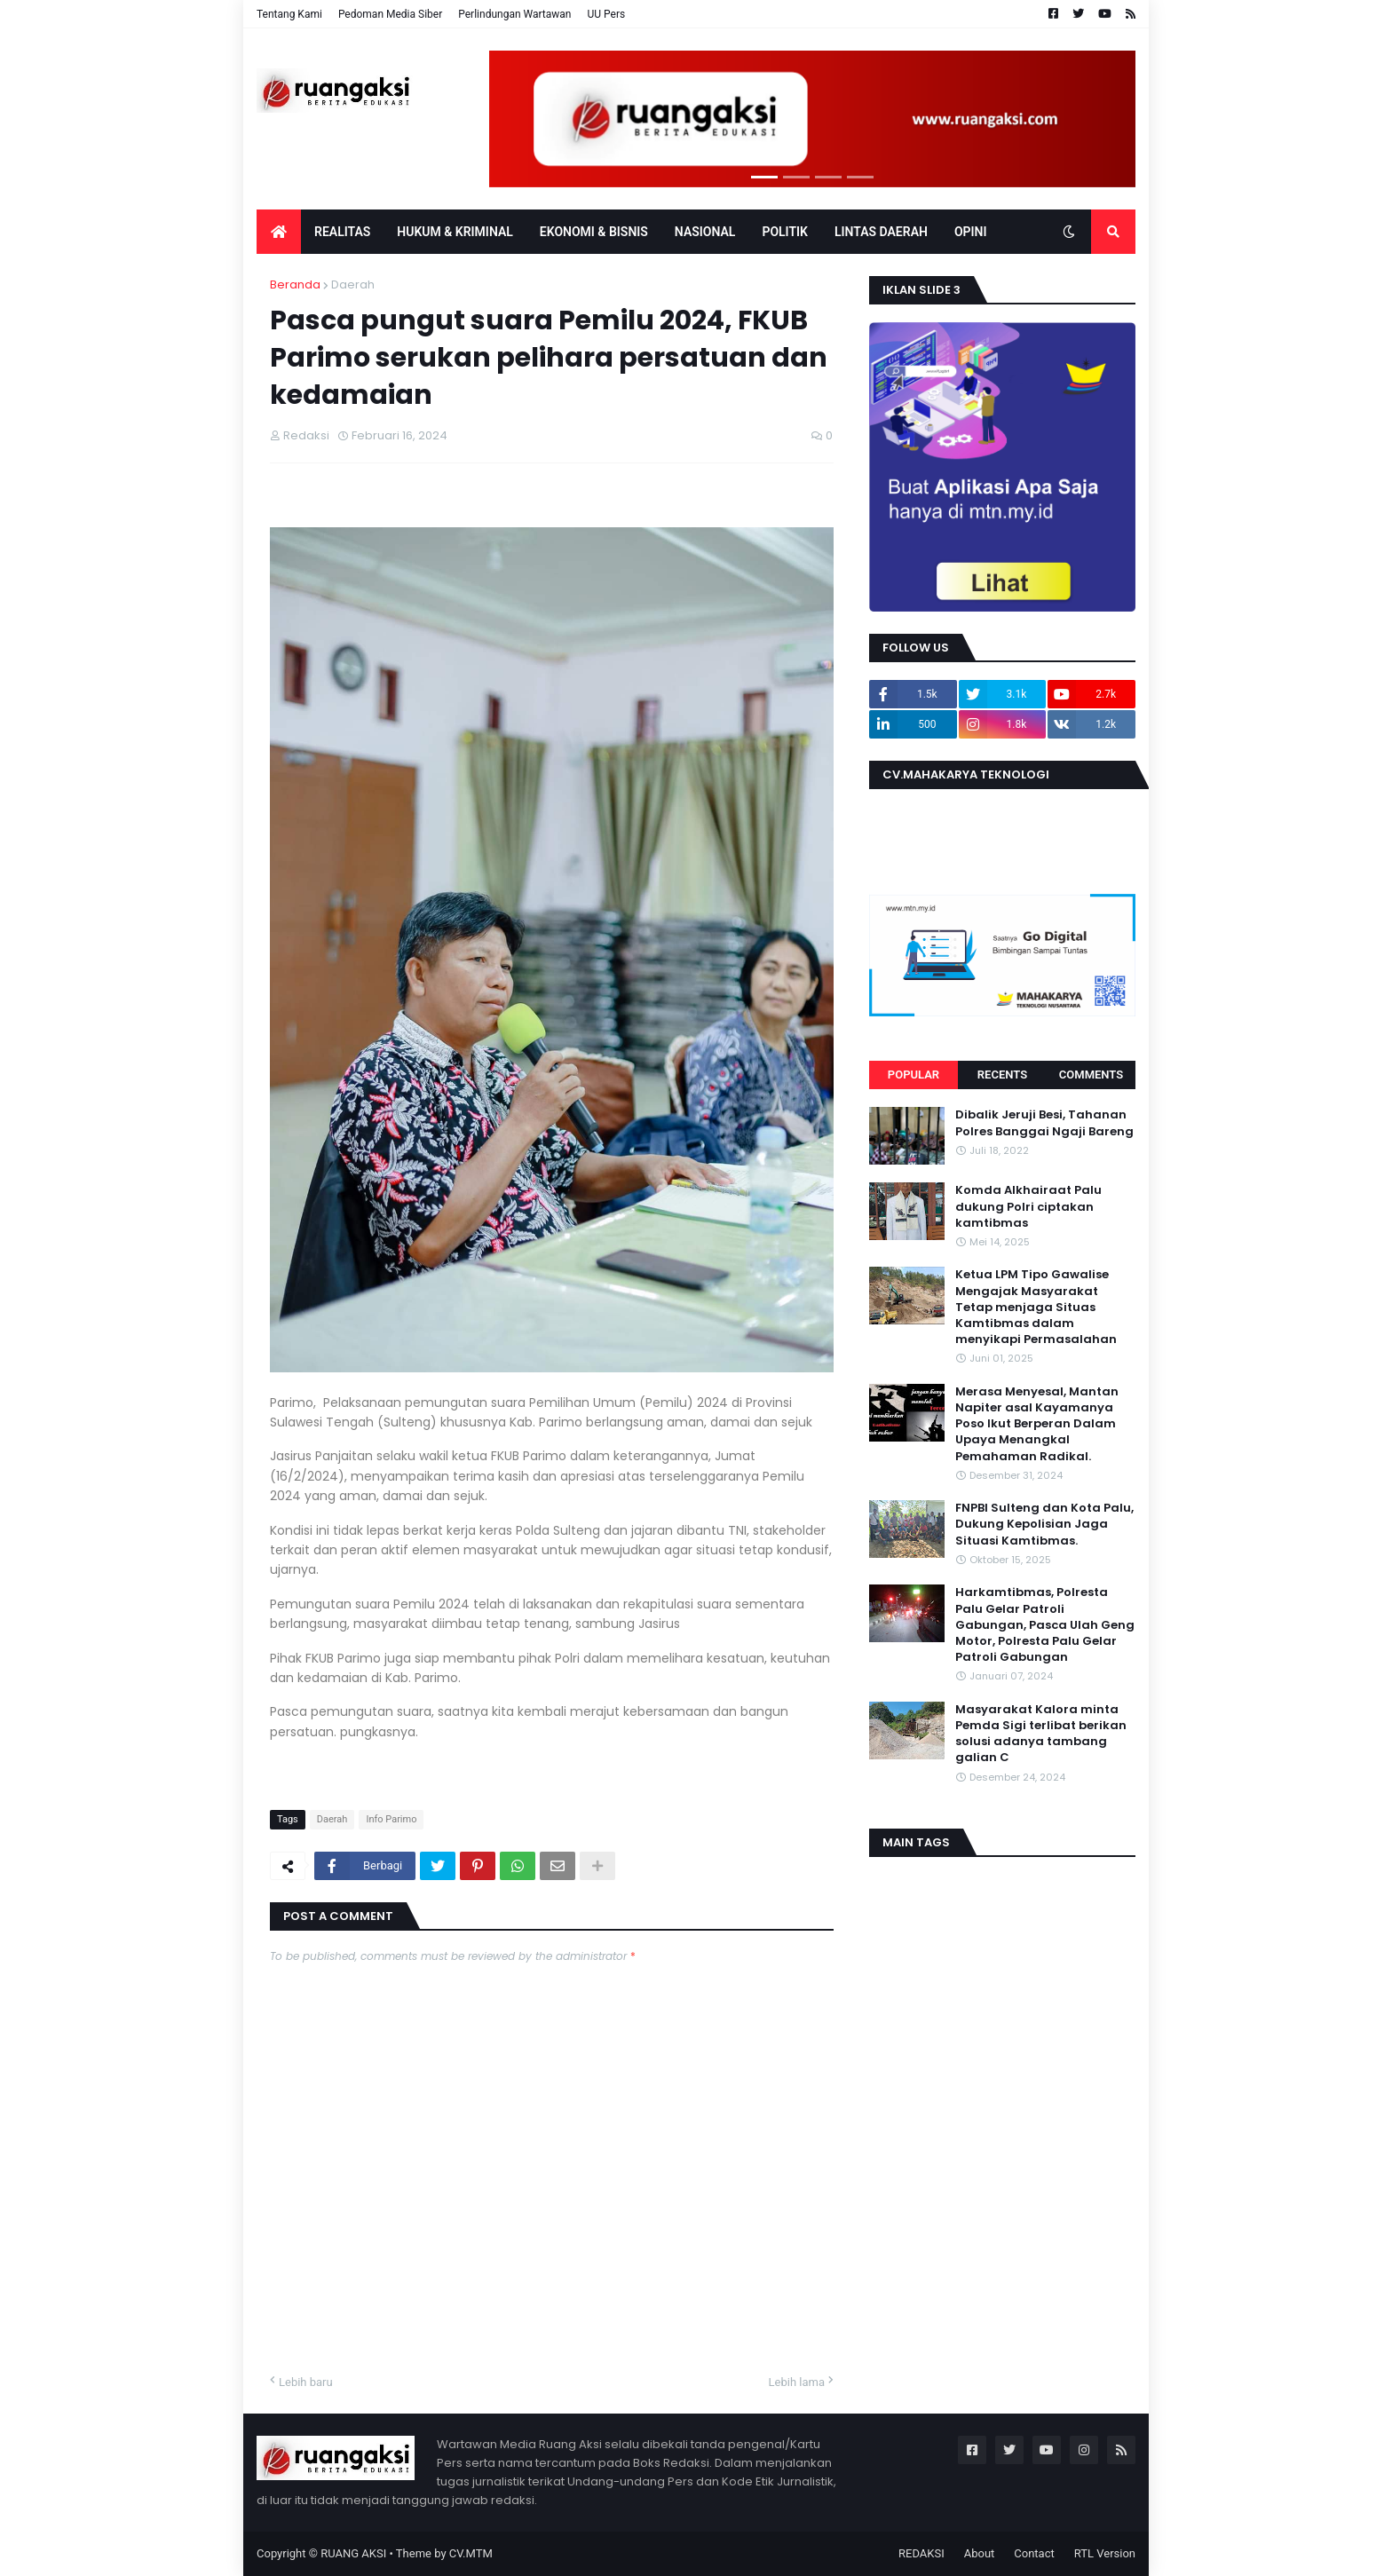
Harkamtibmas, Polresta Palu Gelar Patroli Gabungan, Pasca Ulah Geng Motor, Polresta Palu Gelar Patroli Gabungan (1045, 1624)
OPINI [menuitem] (970, 232)
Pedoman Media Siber (390, 14)
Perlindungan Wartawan (514, 14)
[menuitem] (279, 231)
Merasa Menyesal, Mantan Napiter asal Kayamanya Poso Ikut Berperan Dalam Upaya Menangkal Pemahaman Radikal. (1037, 1424)
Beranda (295, 284)
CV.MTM (471, 2553)
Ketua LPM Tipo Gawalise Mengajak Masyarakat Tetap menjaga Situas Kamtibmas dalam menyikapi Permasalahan (1036, 1307)
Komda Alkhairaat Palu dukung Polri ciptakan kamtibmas (1028, 1206)
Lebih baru (306, 2382)
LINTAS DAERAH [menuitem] (881, 232)
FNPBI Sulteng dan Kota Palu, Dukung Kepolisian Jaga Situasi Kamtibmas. (1044, 1524)
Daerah (353, 284)
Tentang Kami (289, 14)
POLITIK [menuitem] (785, 232)
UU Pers (606, 14)
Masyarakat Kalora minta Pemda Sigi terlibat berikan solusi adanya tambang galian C (1041, 1734)
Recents (1002, 1074)
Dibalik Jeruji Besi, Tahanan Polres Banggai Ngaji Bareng (1044, 1123)
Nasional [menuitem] (705, 232)
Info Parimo (391, 1819)
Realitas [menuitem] (342, 232)
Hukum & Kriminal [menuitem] (454, 232)
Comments (1091, 1074)
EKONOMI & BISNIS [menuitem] (594, 232)
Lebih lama (797, 2382)
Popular (913, 1074)
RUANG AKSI (353, 2553)
